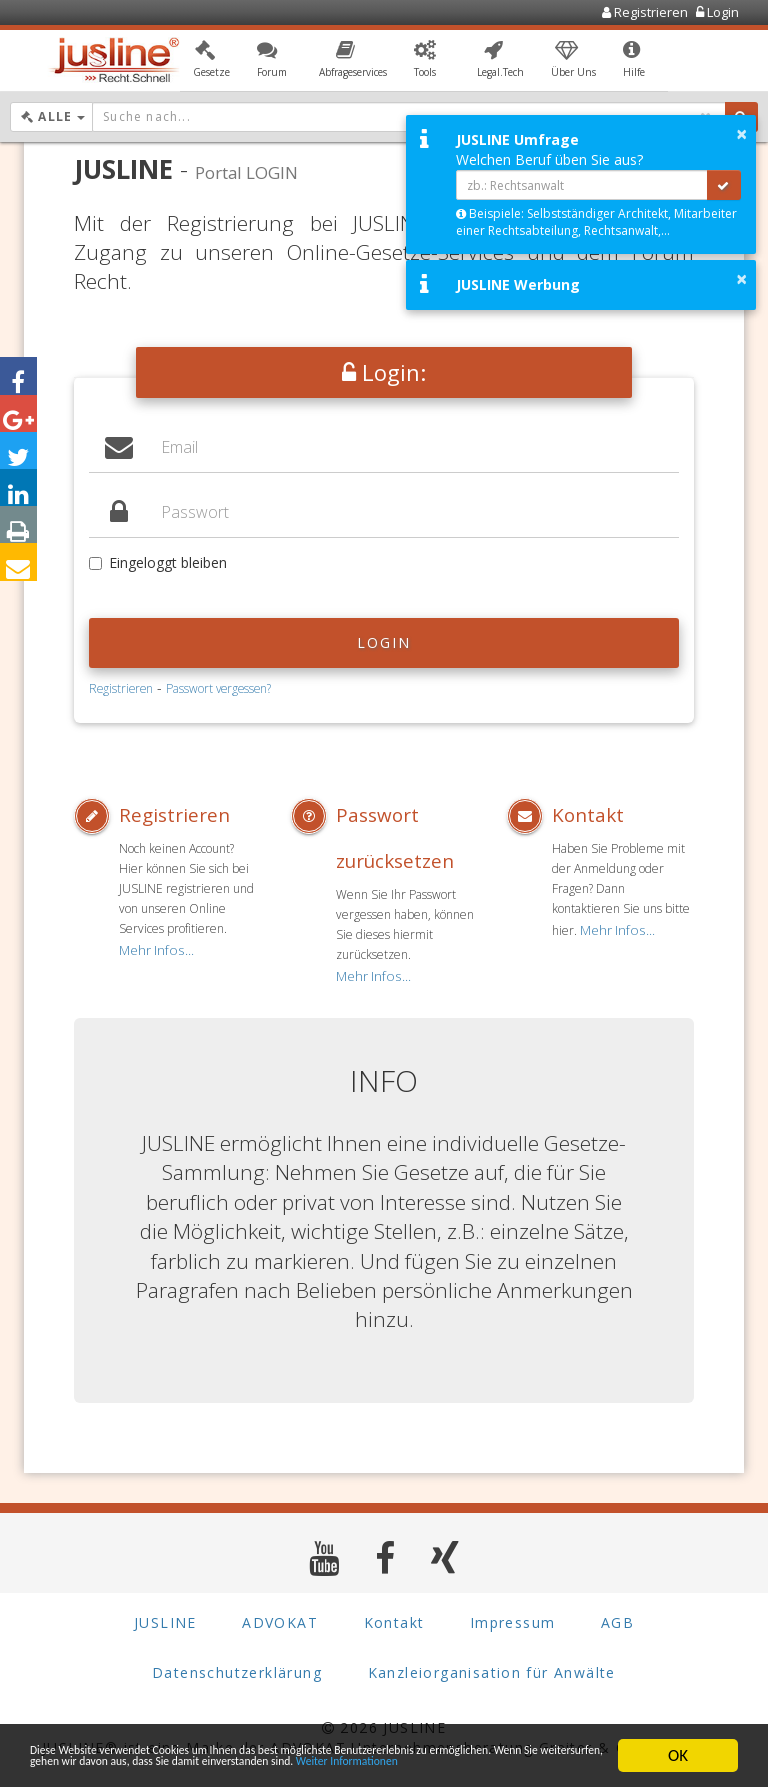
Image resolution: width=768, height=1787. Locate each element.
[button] (211, 63)
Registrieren (121, 688)
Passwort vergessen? (218, 688)
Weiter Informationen (243, 1764)
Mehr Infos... (151, 947)
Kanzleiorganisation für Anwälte (492, 1666)
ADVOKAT (280, 1616)
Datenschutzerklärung (237, 1666)
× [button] (741, 134)
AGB (617, 1616)
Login (384, 642)
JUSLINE (165, 1616)
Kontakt (582, 815)
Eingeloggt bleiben (158, 562)
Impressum (513, 1616)
